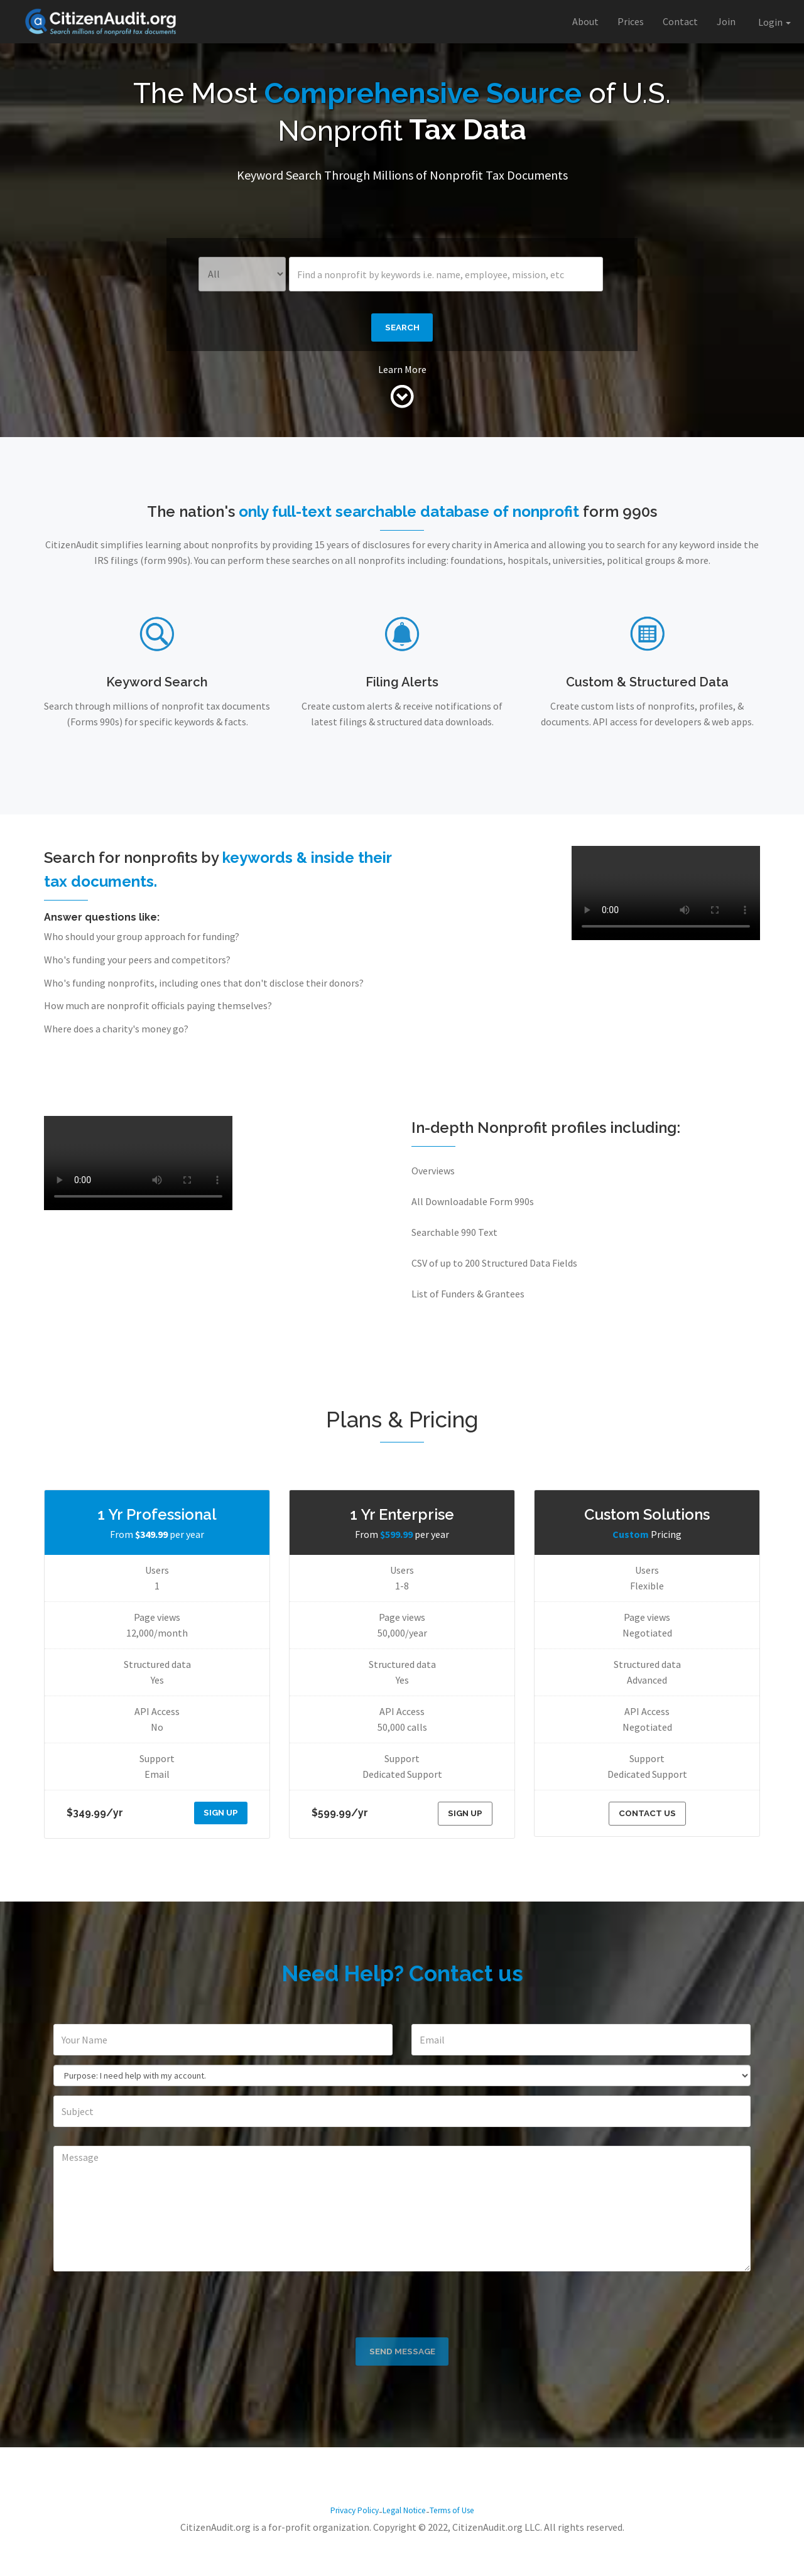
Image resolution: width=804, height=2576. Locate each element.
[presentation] (402, 2311)
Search (402, 331)
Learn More (402, 375)
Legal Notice (403, 2546)
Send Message (402, 2383)
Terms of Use (463, 2546)
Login (774, 22)
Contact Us (647, 1821)
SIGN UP (218, 1820)
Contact (680, 21)
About (585, 21)
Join (726, 21)
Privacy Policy (342, 2546)
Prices (630, 21)
